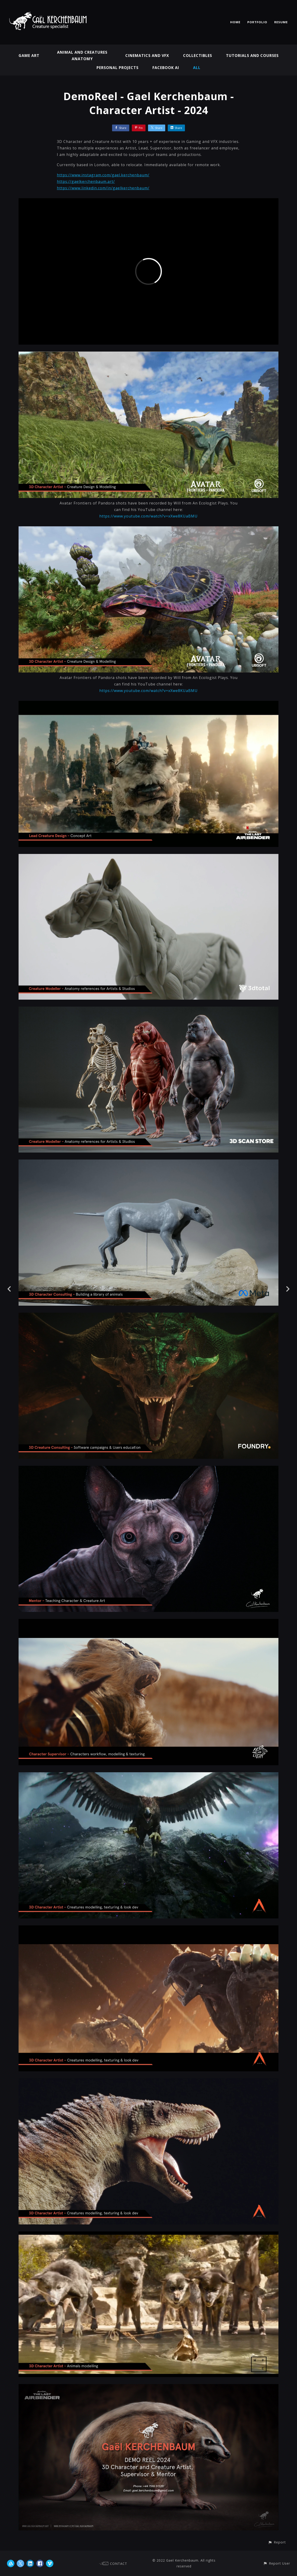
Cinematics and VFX (147, 55)
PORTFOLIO (257, 22)
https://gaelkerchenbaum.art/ (86, 181)
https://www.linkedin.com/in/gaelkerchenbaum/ (103, 188)
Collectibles (197, 55)
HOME (235, 22)
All (196, 67)
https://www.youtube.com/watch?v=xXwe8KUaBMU (148, 516)
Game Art (29, 55)
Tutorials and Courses (252, 55)
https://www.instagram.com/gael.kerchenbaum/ (103, 175)
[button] (277, 2542)
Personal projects (118, 67)
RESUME (281, 22)
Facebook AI (165, 67)
